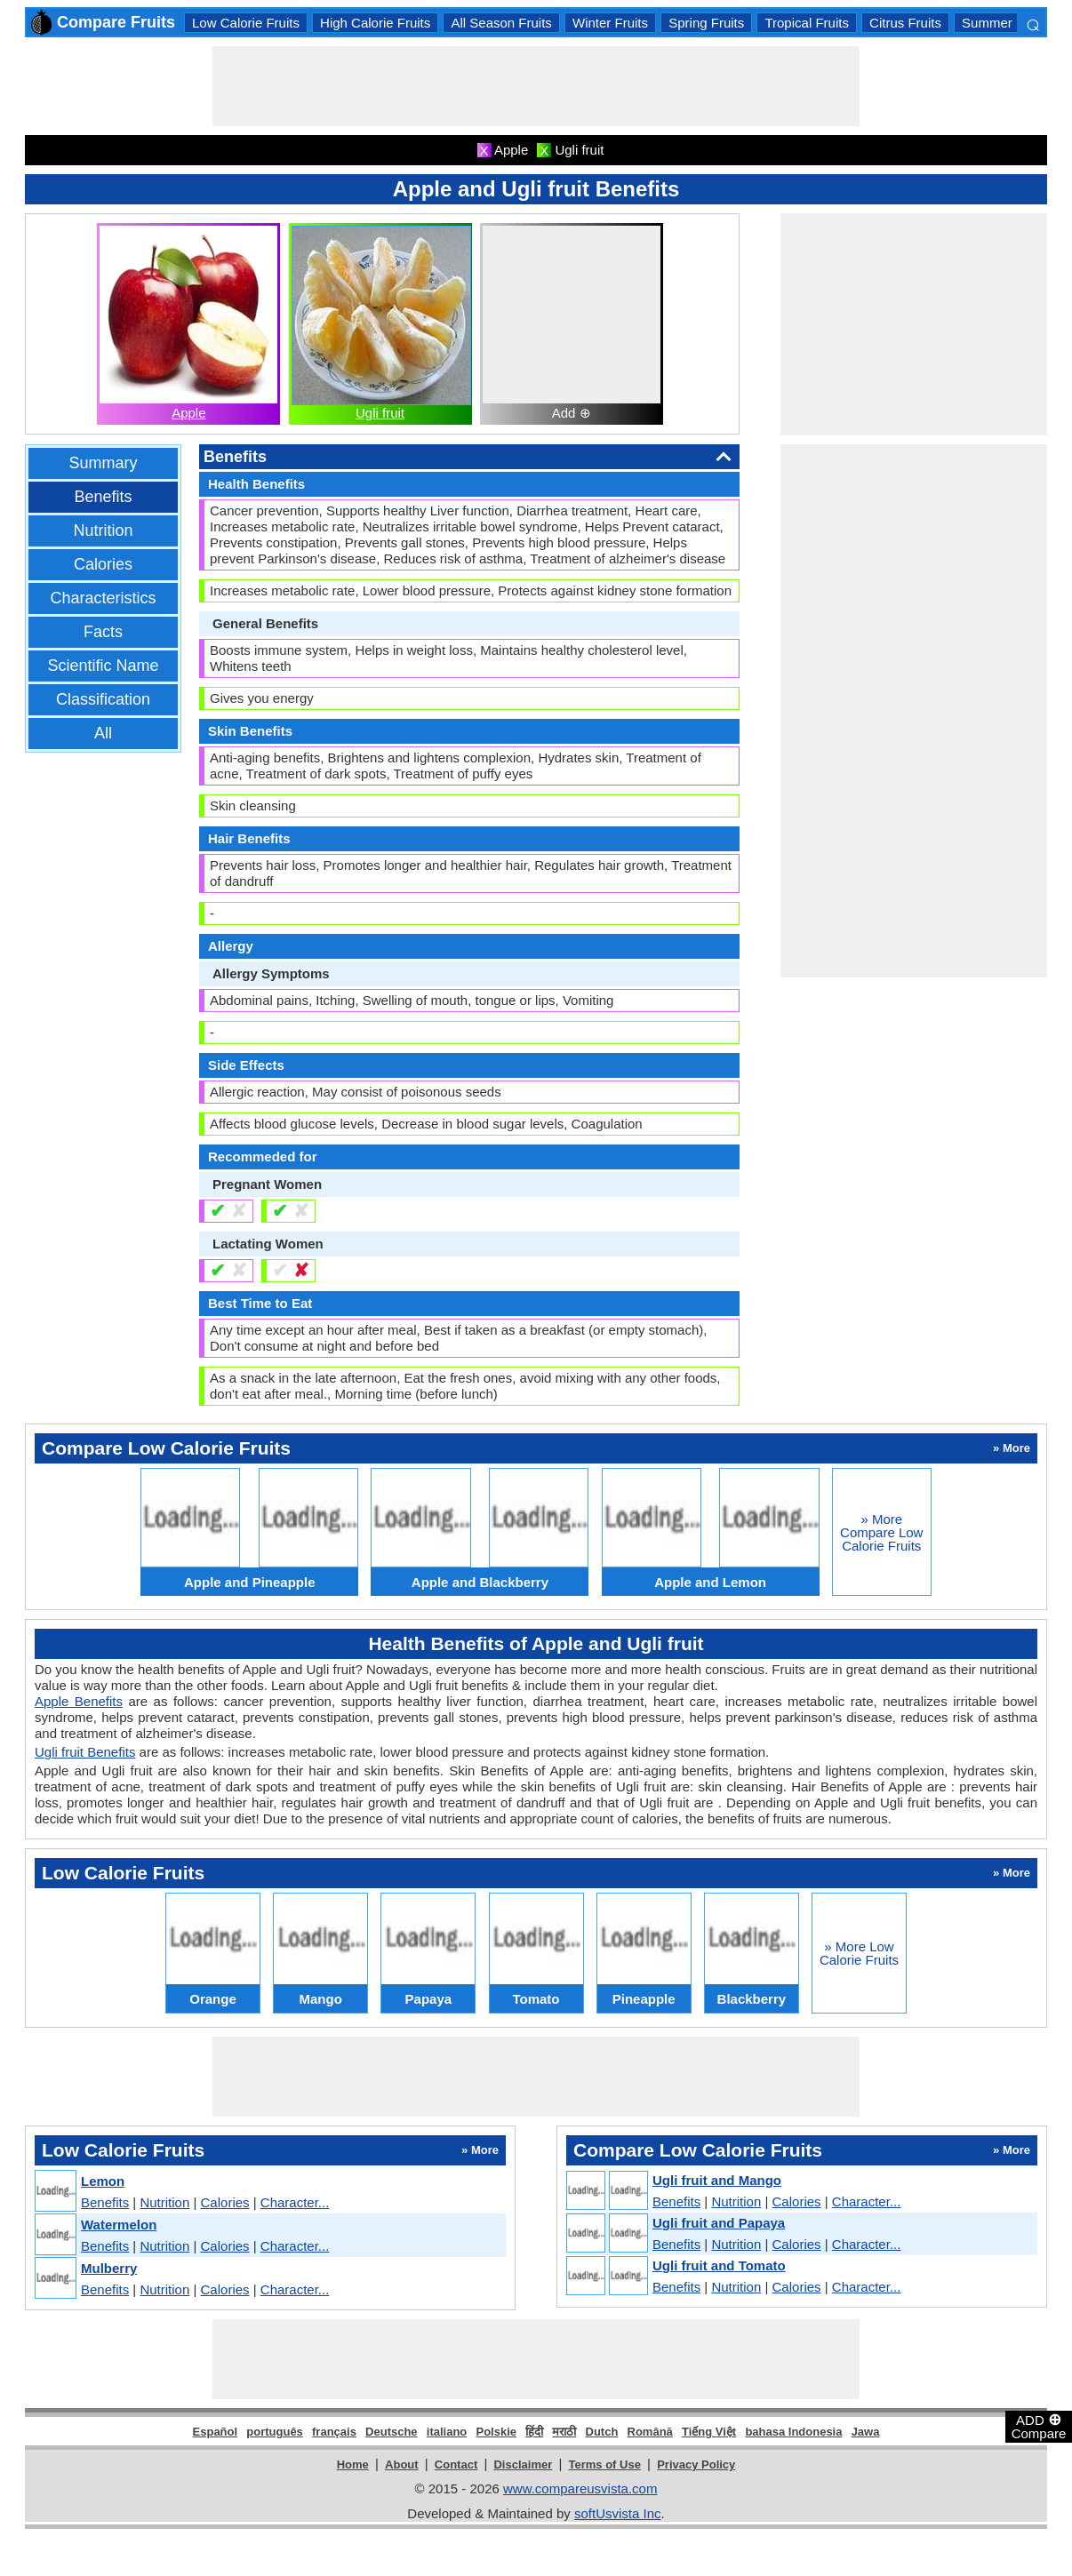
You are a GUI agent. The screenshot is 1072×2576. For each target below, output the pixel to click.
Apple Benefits (79, 1701)
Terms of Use (605, 2464)
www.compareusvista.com (580, 2488)
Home (353, 2464)
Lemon (102, 2181)
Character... (295, 2202)
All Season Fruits (501, 22)
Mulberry (109, 2268)
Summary (102, 463)
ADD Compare (1039, 2426)
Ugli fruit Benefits (85, 1751)
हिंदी (534, 2431)
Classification (103, 699)
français (334, 2431)
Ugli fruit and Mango (716, 2180)
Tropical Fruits (806, 22)
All (103, 733)
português (274, 2431)
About (402, 2464)
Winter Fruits (610, 22)
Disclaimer (522, 2464)
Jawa (866, 2431)
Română (650, 2431)
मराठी (564, 2431)
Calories (103, 564)
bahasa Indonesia (793, 2431)
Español (215, 2431)
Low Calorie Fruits (246, 22)
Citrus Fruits (905, 22)
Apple (188, 412)
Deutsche (391, 2431)
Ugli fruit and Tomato (719, 2265)
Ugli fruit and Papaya (718, 2222)
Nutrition (102, 530)
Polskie (496, 2431)
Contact (456, 2464)
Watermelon (118, 2224)
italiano (447, 2431)
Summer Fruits (1005, 22)
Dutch (602, 2431)
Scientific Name (102, 665)
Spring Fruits (706, 22)
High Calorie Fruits (375, 22)
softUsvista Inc (617, 2513)
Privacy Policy (696, 2464)
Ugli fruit (380, 412)
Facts (103, 632)
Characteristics (103, 598)
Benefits (103, 497)
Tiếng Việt (709, 2431)
